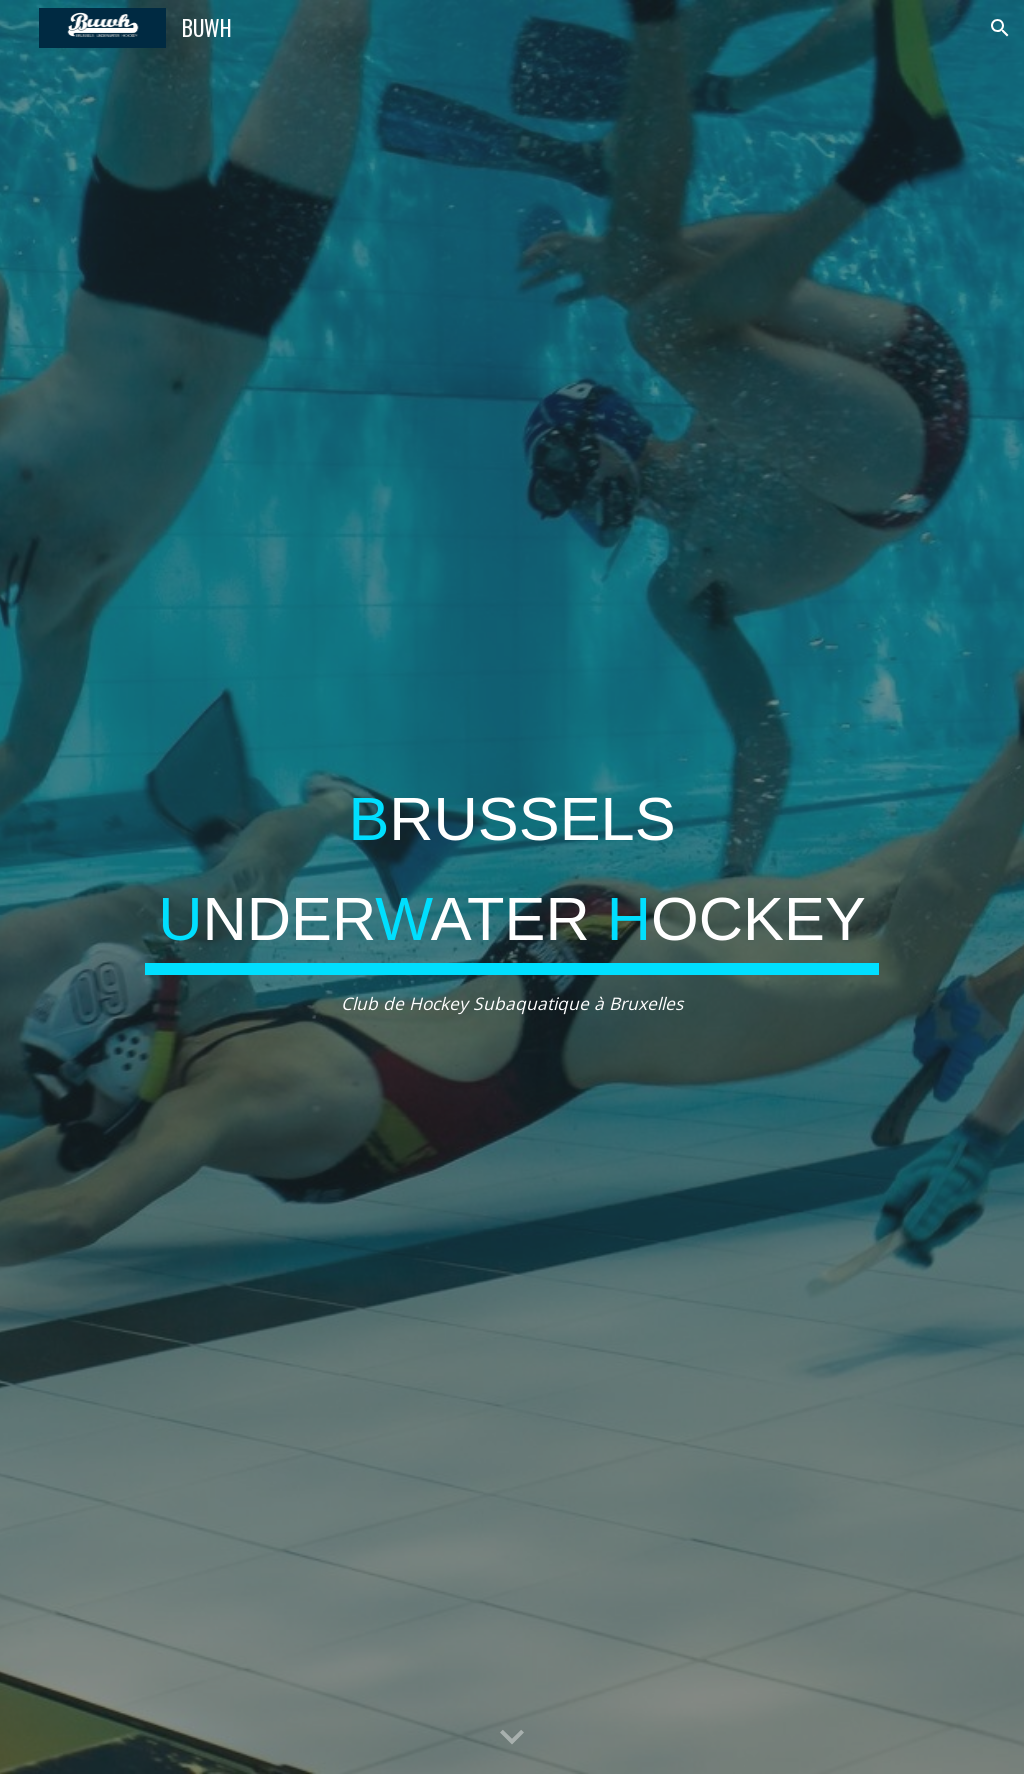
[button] (1000, 28)
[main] (512, 887)
